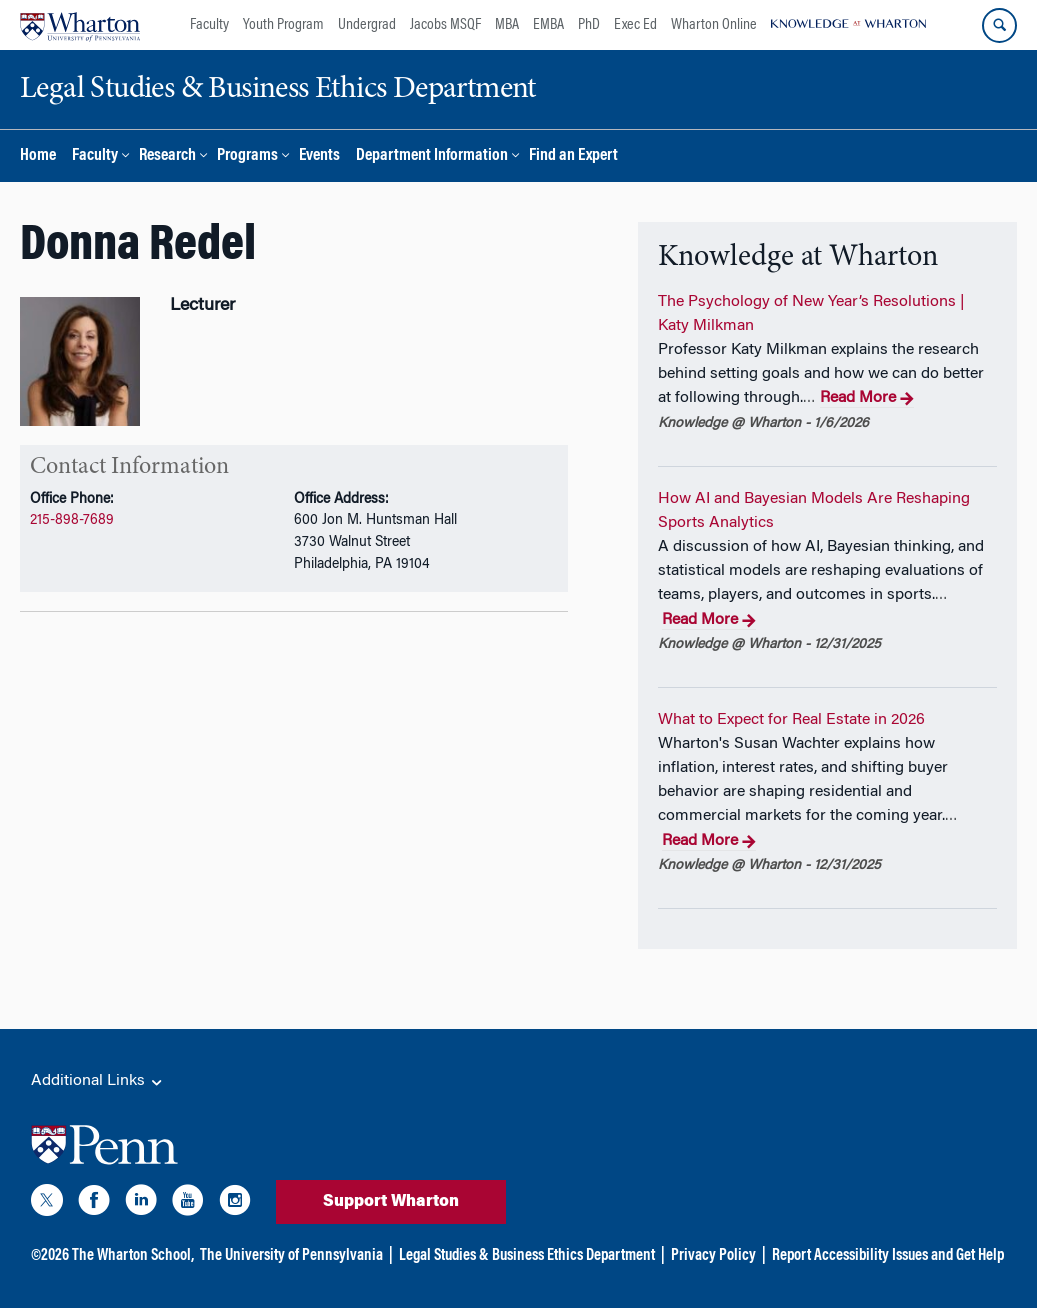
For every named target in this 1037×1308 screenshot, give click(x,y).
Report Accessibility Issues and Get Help (888, 1256)
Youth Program (283, 25)
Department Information (432, 156)
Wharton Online (714, 25)
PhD (589, 25)
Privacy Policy (713, 1256)
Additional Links (98, 1082)
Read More (866, 399)
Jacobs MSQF (445, 25)
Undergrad (367, 25)
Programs (247, 156)
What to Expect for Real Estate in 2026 (791, 720)
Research (167, 156)
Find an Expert (573, 156)
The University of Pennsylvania (291, 1256)
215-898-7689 (72, 520)
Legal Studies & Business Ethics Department (527, 1256)
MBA (507, 25)
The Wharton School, (133, 1256)
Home (38, 156)
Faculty (209, 25)
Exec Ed (635, 25)
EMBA (548, 25)
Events (319, 156)
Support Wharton (391, 1202)
